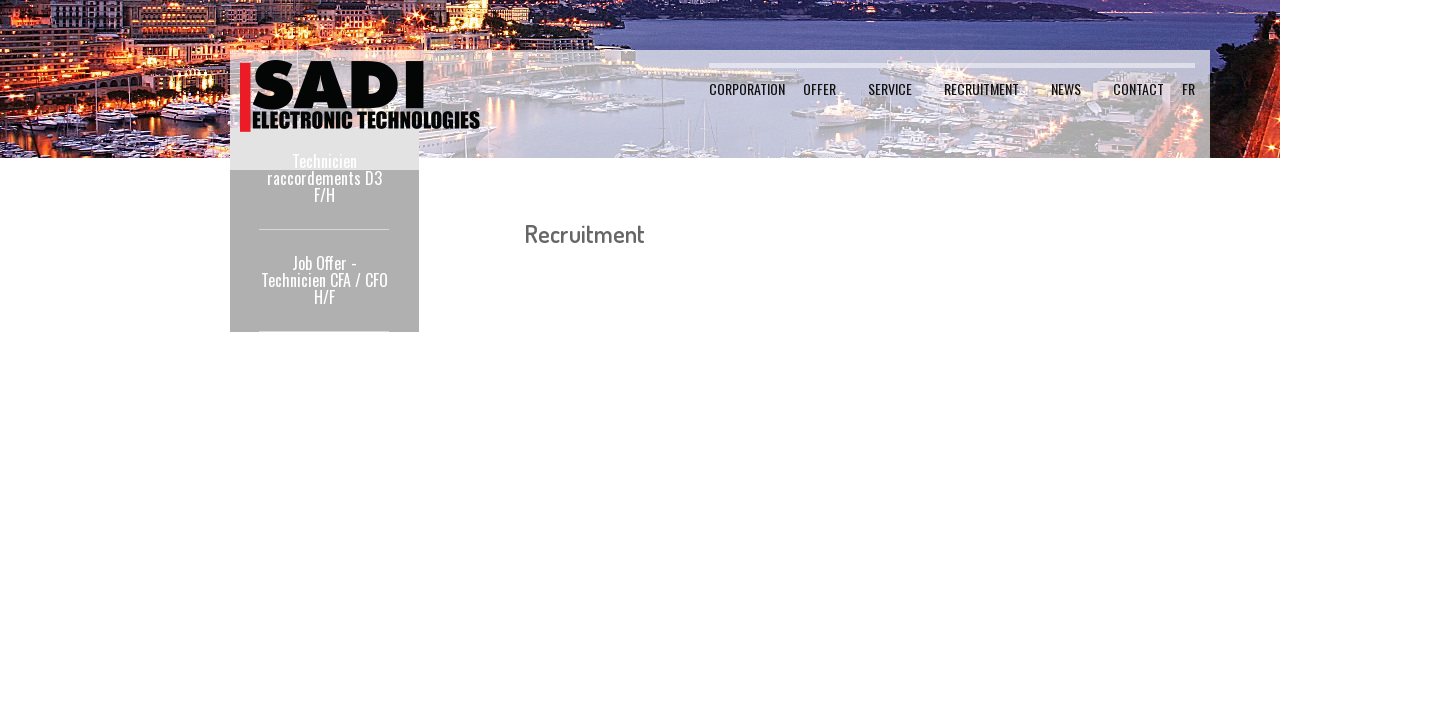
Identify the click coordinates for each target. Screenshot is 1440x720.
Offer (819, 88)
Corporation (747, 88)
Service (890, 88)
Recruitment (981, 88)
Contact (1138, 88)
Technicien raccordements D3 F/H (324, 178)
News (1066, 88)
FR (1188, 88)
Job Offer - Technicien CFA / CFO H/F (324, 280)
